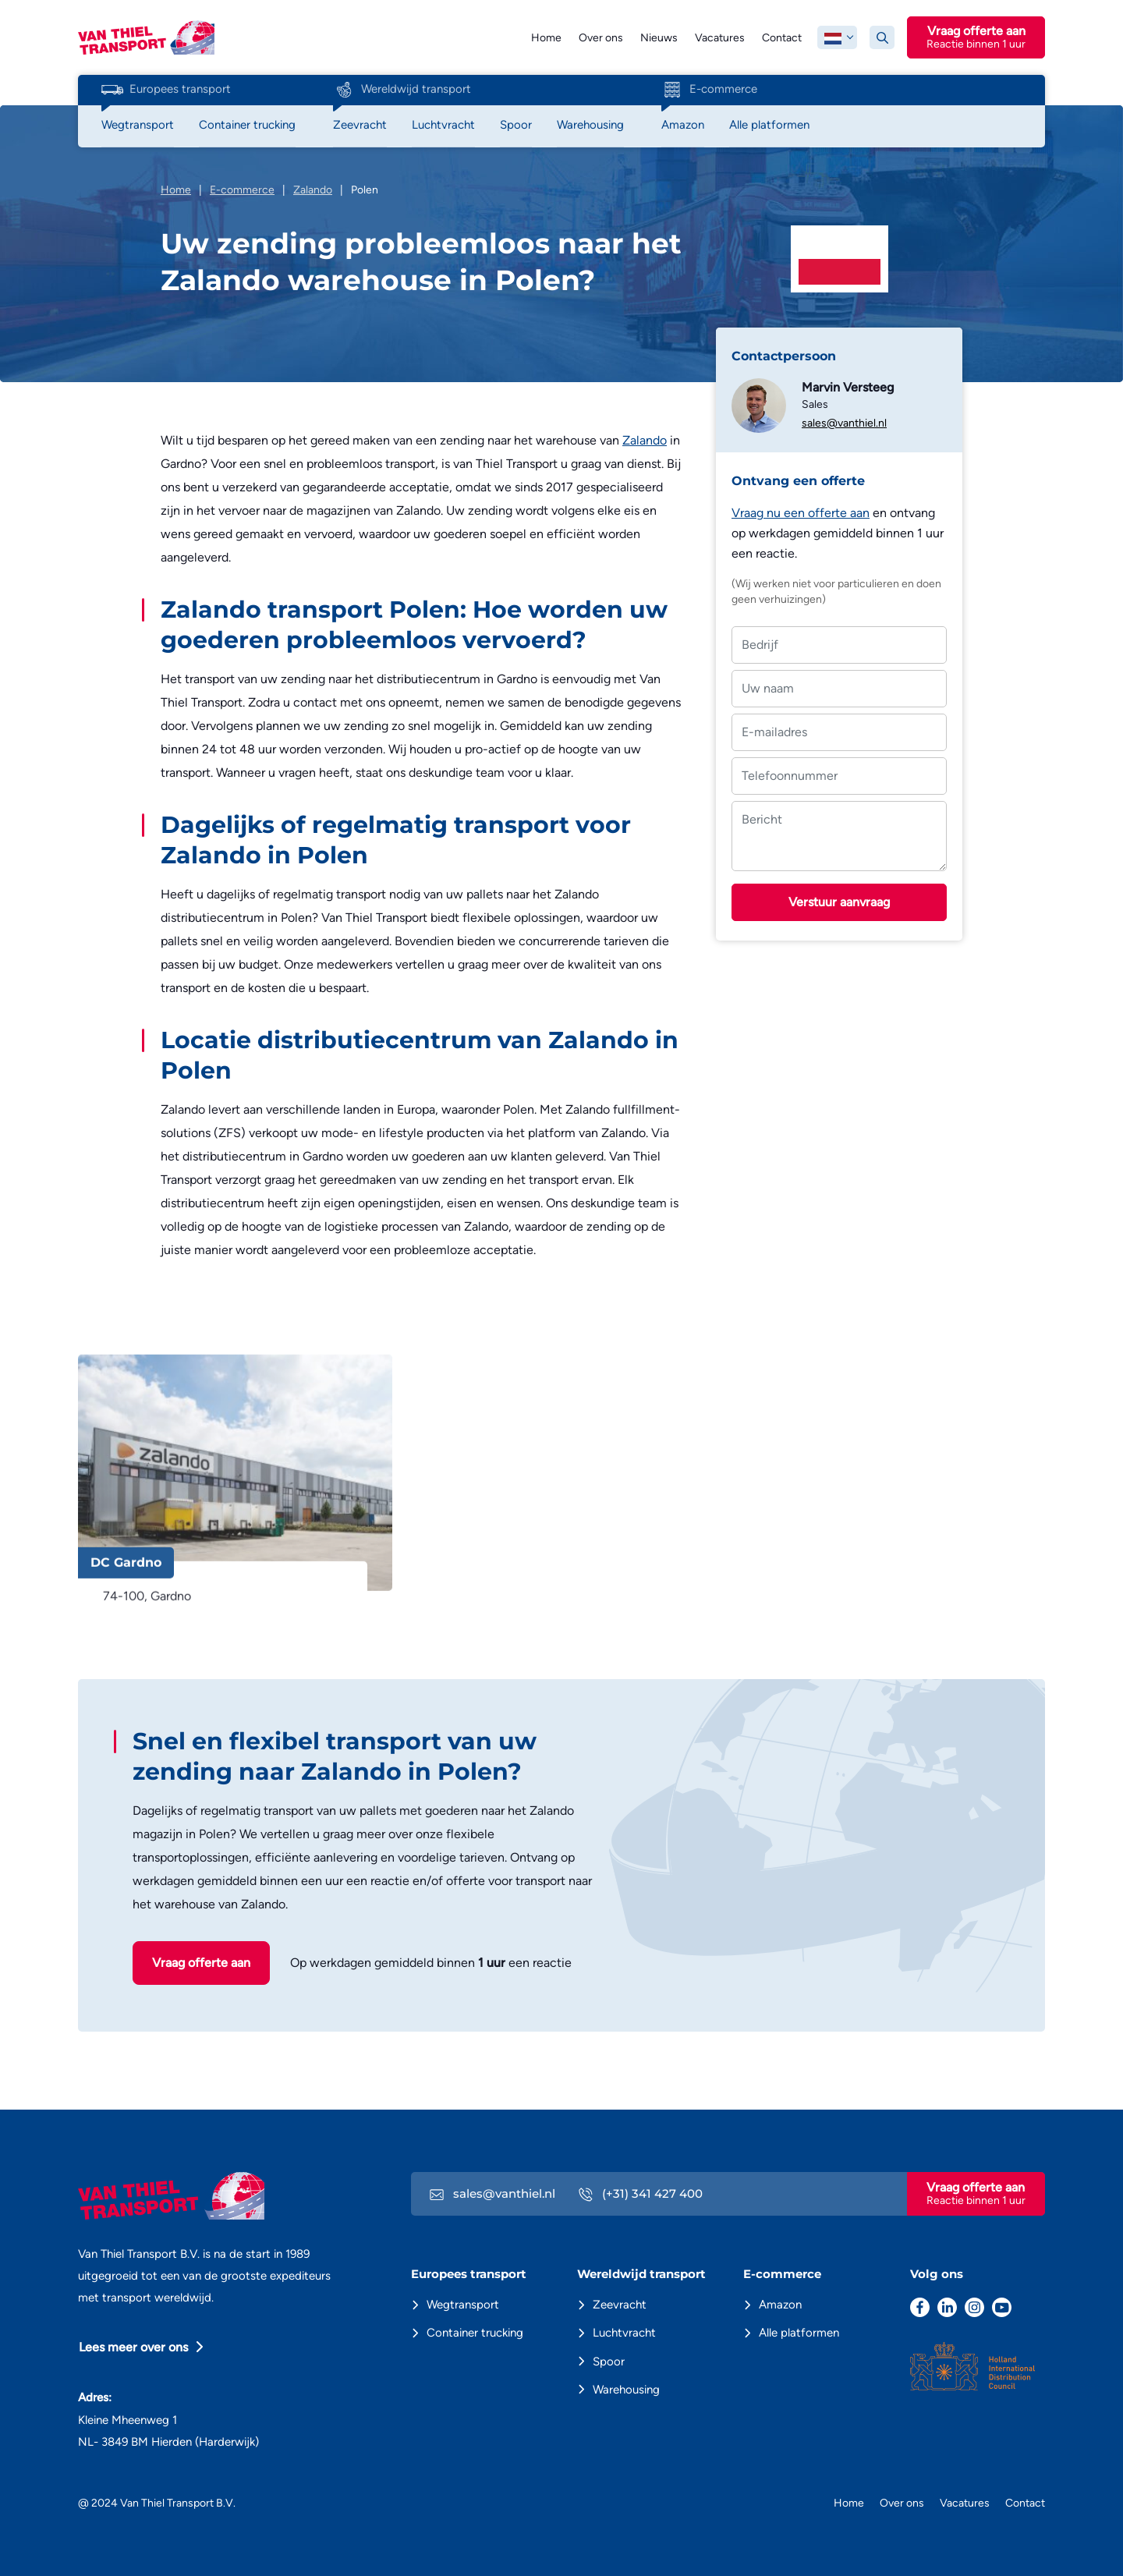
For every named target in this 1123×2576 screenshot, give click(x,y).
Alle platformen (799, 2333)
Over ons (601, 37)
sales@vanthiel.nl (844, 423)
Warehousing (626, 2390)
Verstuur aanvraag (839, 902)
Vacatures (720, 37)
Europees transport (166, 89)
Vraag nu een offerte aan (801, 512)
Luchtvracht (624, 2333)
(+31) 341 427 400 (641, 2193)
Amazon (780, 2305)
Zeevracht (620, 2305)
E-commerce (709, 89)
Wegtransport (463, 2305)
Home (546, 37)
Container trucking (475, 2333)
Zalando (644, 440)
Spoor (609, 2362)
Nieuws (659, 37)
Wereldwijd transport (402, 89)
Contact (782, 37)
